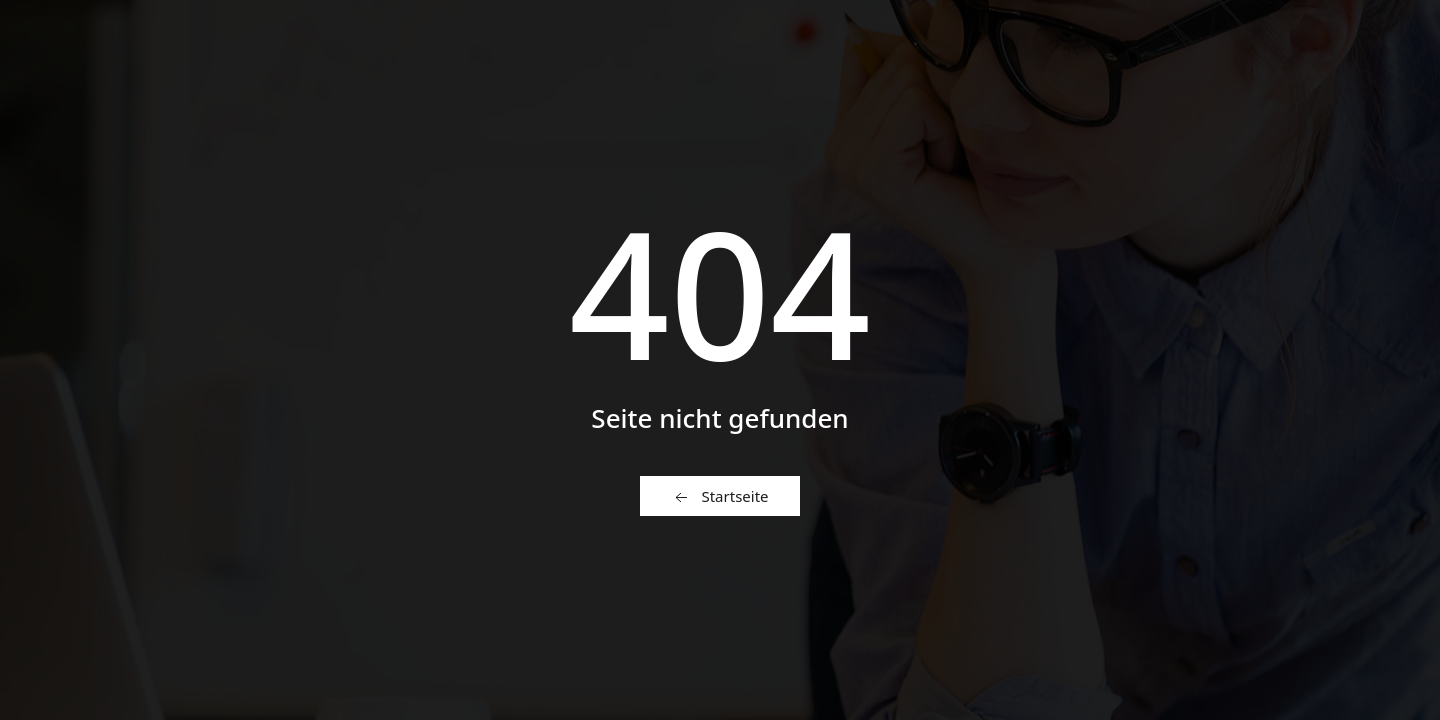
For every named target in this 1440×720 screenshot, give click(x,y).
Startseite (719, 497)
